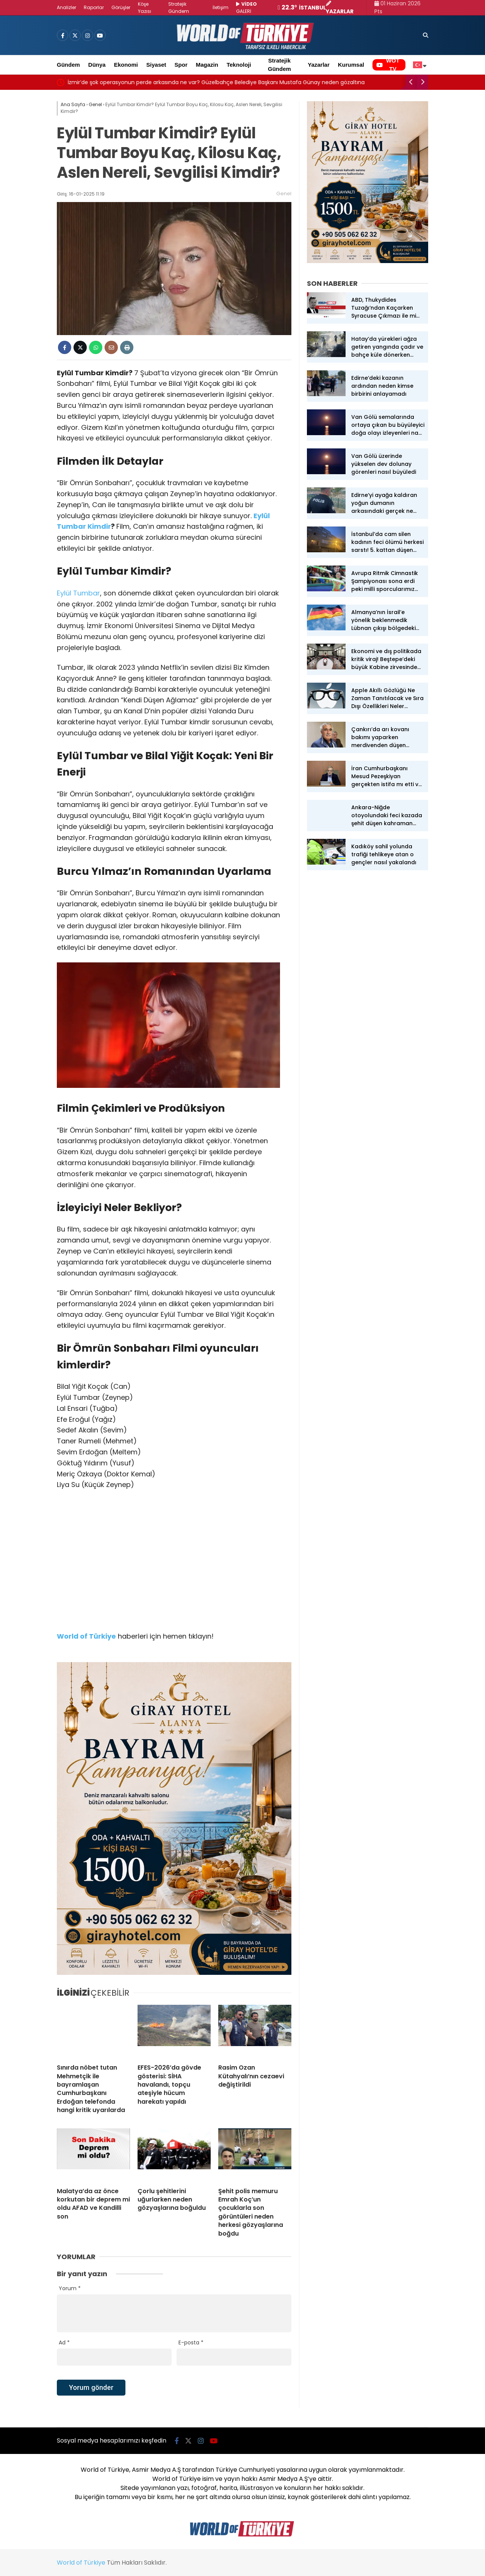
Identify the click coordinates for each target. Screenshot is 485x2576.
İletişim (220, 7)
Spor (181, 64)
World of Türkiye (81, 2562)
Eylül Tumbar (78, 593)
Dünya (97, 64)
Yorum (70, 2288)
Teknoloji (239, 64)
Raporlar (94, 7)
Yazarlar (319, 64)
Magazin (207, 64)
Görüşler (120, 7)
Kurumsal (351, 64)
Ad (64, 2342)
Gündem (68, 64)
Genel (283, 193)
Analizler (66, 7)
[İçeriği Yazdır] (126, 347)
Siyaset (156, 64)
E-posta (190, 2342)
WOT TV (387, 65)
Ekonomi (126, 64)
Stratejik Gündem (279, 64)
